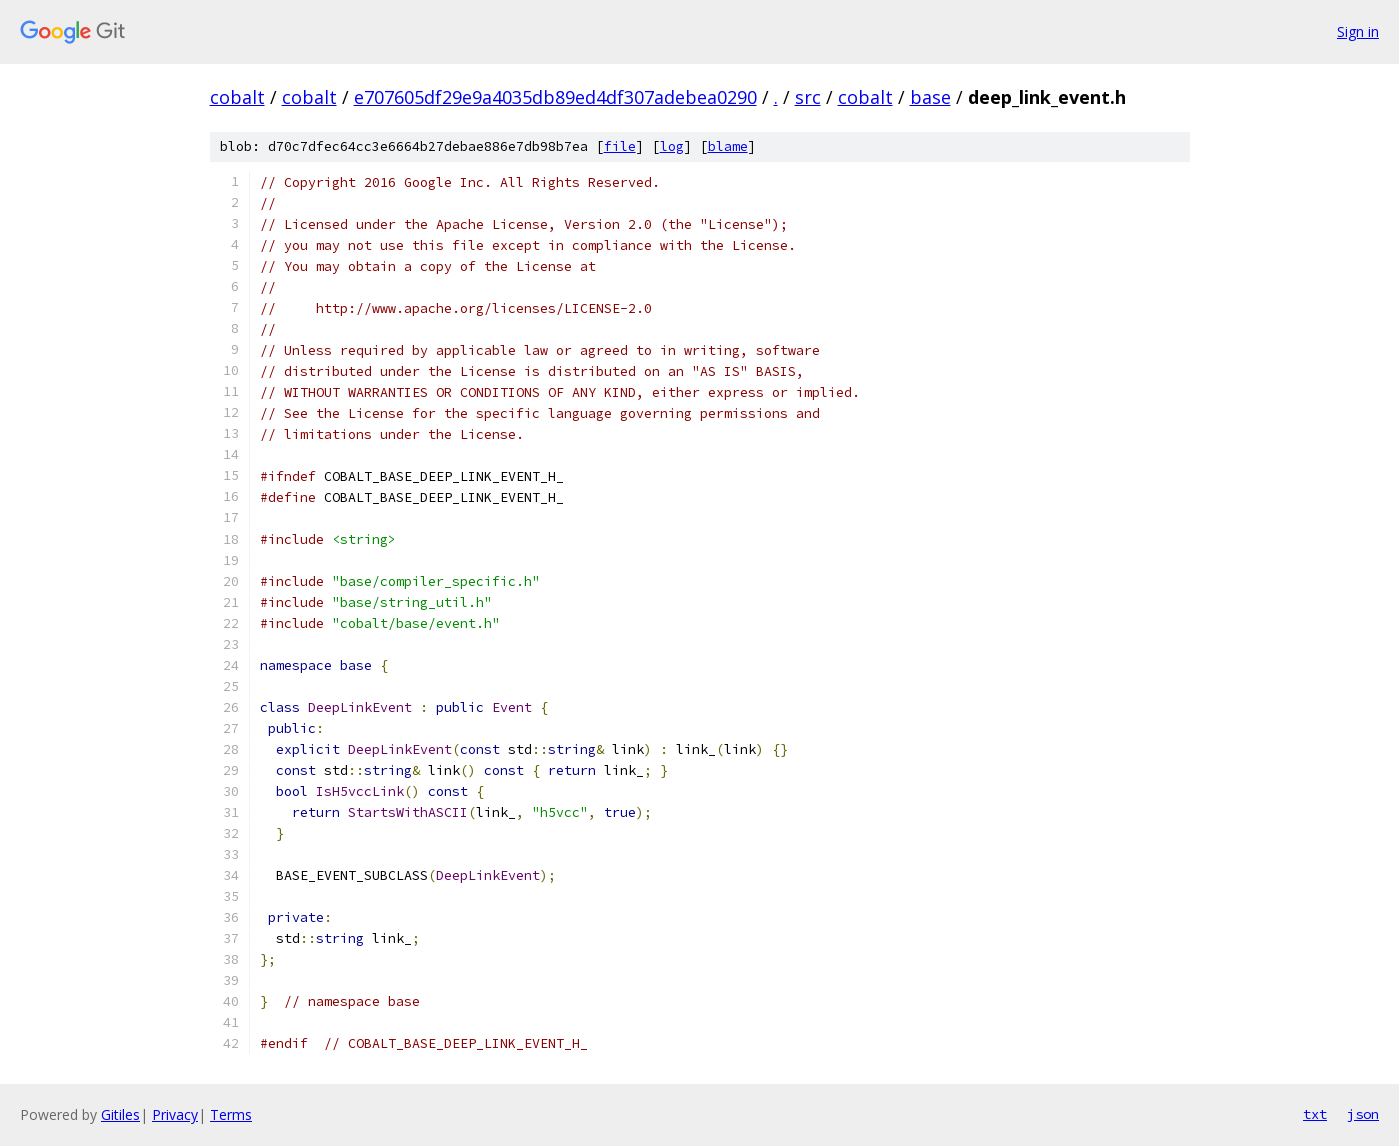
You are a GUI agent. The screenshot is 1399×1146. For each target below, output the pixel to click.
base (930, 97)
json (1363, 1114)
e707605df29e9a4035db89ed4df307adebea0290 (555, 97)
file (620, 146)
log (672, 146)
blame (728, 146)
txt (1315, 1114)
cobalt (237, 97)
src (808, 97)
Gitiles (120, 1114)
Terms (231, 1114)
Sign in (1358, 31)
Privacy (175, 1114)
